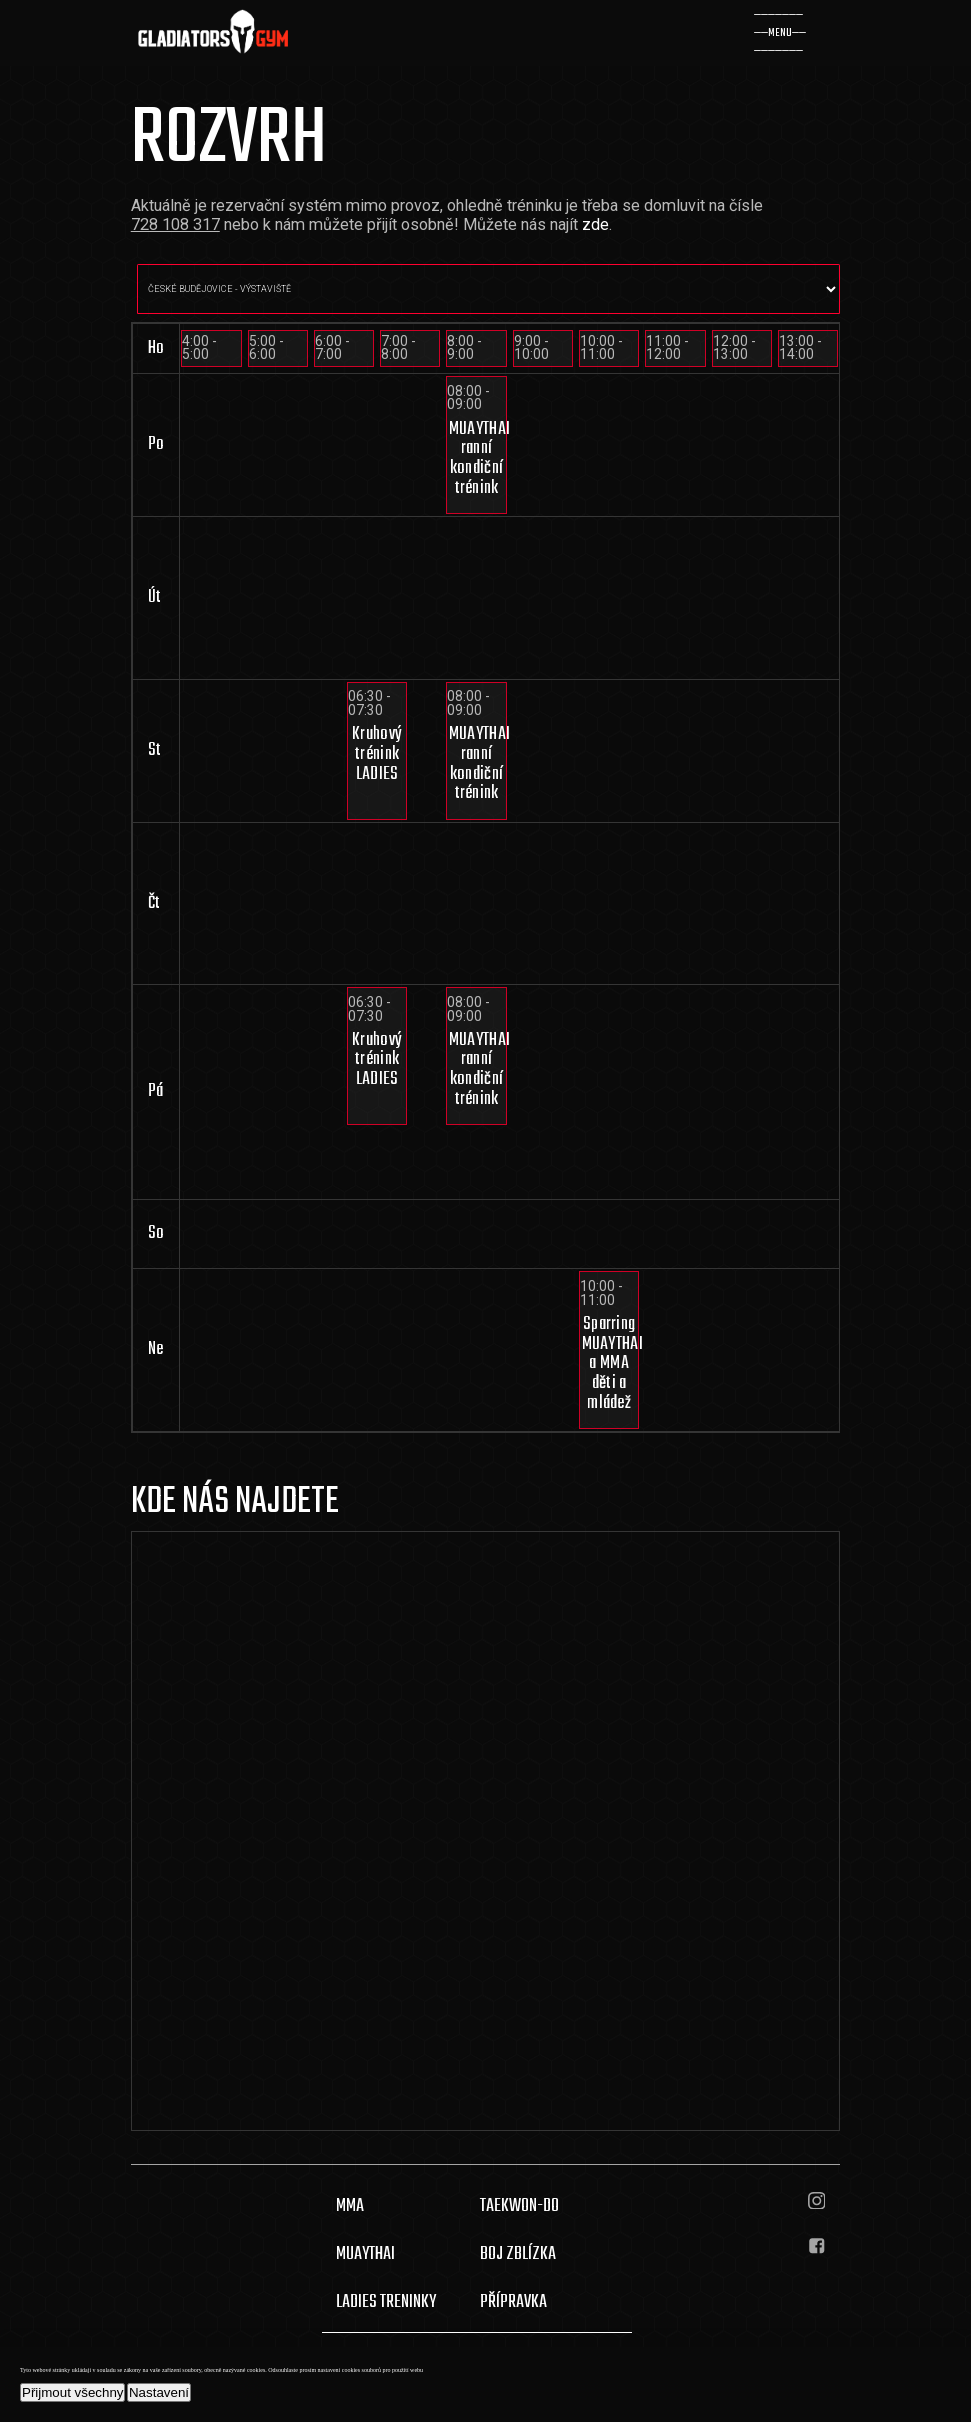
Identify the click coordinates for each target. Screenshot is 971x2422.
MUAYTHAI (365, 2254)
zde (595, 224)
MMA (350, 2206)
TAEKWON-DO (519, 2206)
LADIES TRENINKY (386, 2302)
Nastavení (159, 2392)
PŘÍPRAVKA (513, 2302)
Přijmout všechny (72, 2392)
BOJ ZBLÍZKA (518, 2254)
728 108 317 (175, 224)
